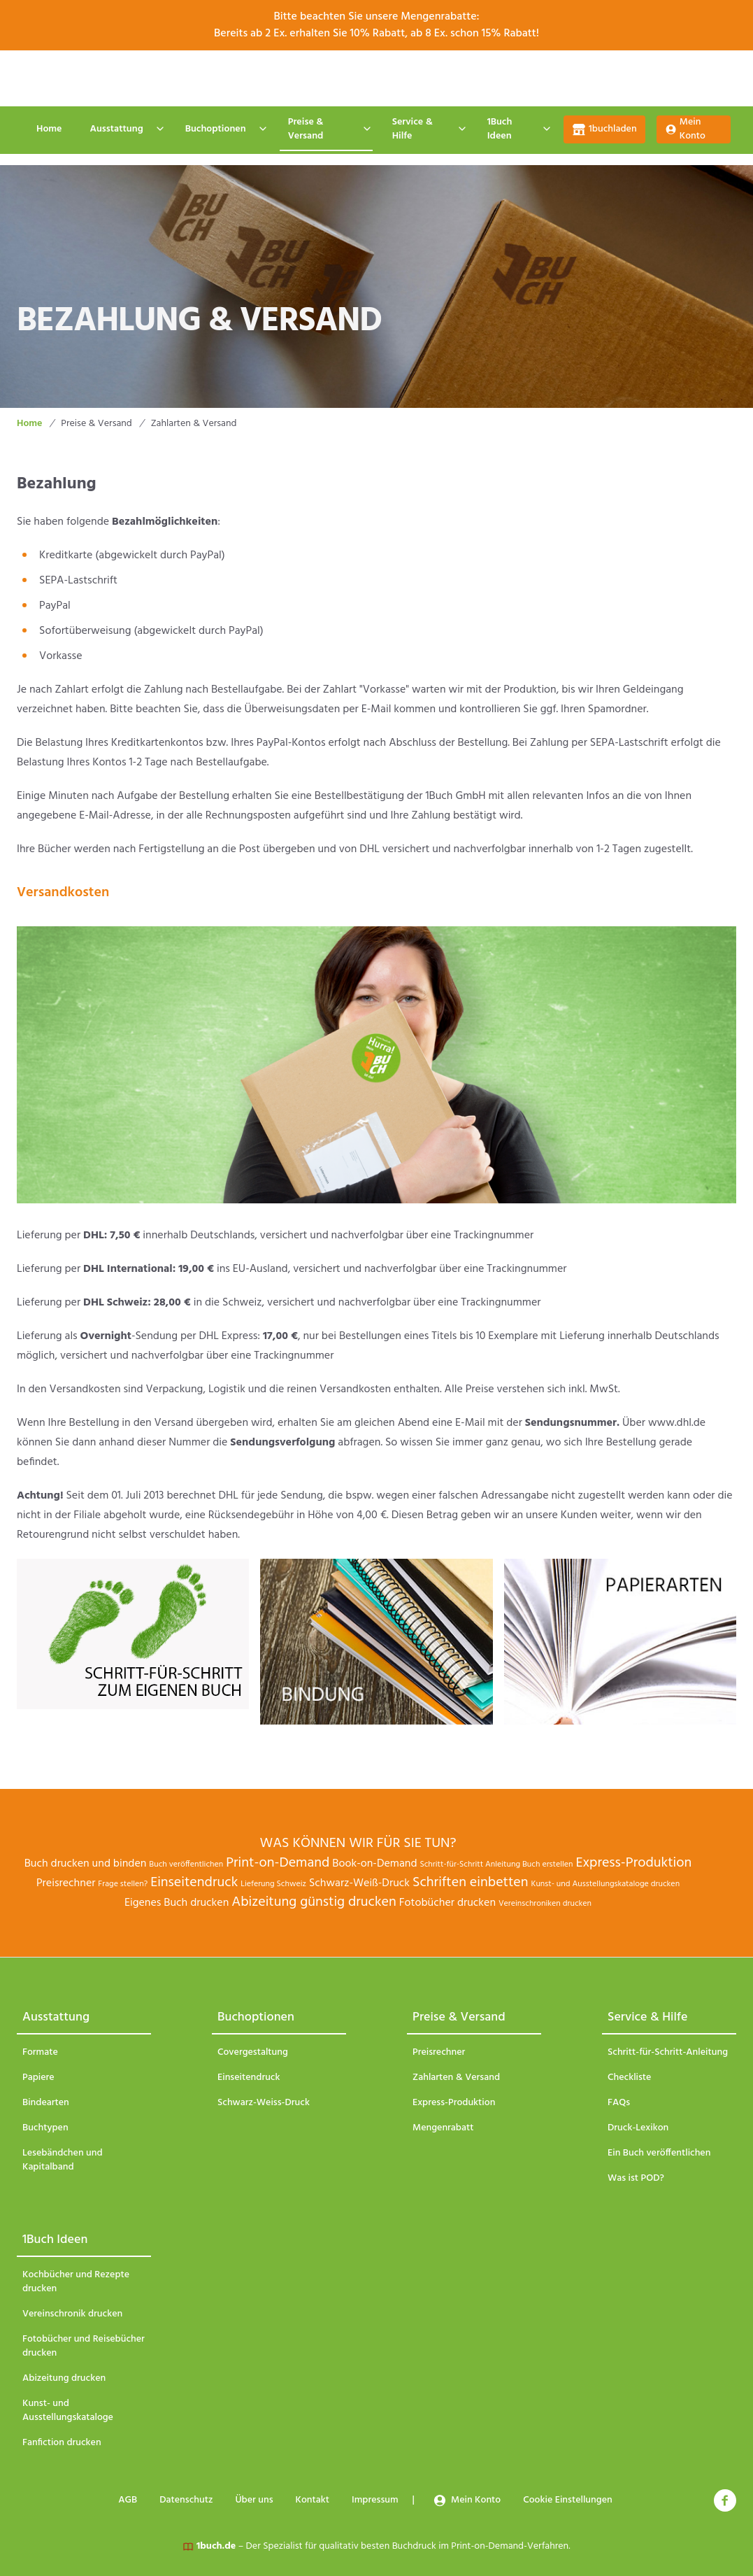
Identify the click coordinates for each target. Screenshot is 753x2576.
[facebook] (725, 2500)
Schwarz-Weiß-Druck (359, 1883)
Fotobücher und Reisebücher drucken (83, 2347)
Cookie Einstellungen (555, 78)
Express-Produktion (633, 1863)
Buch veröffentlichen (186, 1864)
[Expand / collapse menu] (159, 129)
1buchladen (604, 129)
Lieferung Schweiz (273, 1884)
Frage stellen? (123, 1884)
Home (49, 129)
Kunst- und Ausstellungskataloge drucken (605, 1884)
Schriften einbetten (471, 1882)
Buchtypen (45, 2128)
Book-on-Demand (374, 1864)
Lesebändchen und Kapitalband (62, 2160)
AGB (162, 78)
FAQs (619, 2103)
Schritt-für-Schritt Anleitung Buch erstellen (496, 1864)
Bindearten (45, 2103)
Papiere (38, 2078)
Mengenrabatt (443, 2128)
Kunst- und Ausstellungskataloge (67, 2411)
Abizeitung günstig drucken (313, 1902)
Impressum (454, 78)
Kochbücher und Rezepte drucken (75, 2282)
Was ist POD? (636, 2179)
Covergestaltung (252, 2053)
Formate (40, 2053)
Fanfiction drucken (61, 2443)
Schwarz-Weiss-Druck (263, 2103)
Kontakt (380, 78)
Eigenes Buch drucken (176, 1903)
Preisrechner (66, 1883)
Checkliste (629, 2078)
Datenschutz (232, 78)
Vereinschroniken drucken (545, 1904)
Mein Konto (685, 129)
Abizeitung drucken (64, 2379)
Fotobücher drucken (447, 1903)
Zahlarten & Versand (456, 2078)
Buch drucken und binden (85, 1864)
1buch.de (216, 2546)
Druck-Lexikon (638, 2128)
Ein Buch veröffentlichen (659, 2153)
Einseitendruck (194, 1882)
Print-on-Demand (277, 1863)
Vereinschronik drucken (72, 2314)
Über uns (311, 78)
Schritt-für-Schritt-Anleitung (668, 2053)
